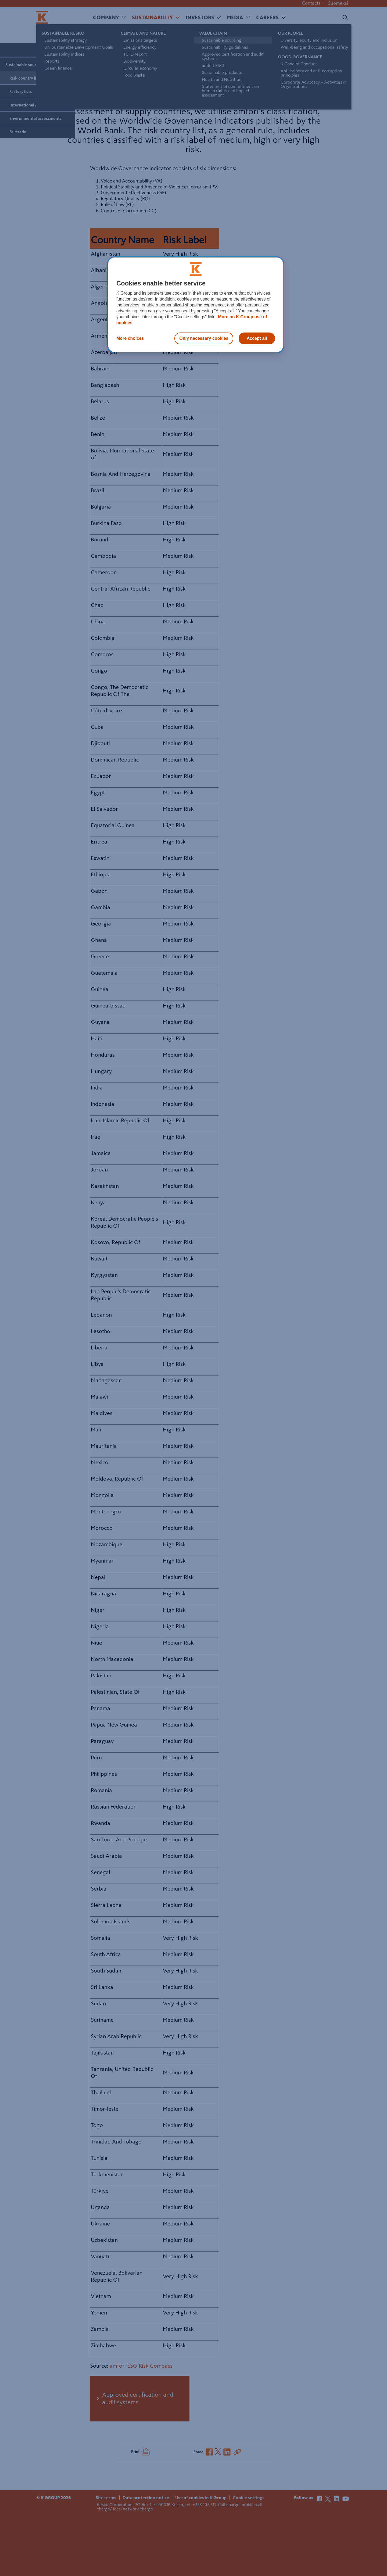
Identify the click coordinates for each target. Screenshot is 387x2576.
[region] (195, 305)
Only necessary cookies (203, 338)
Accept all (257, 338)
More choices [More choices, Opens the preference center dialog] (130, 338)
